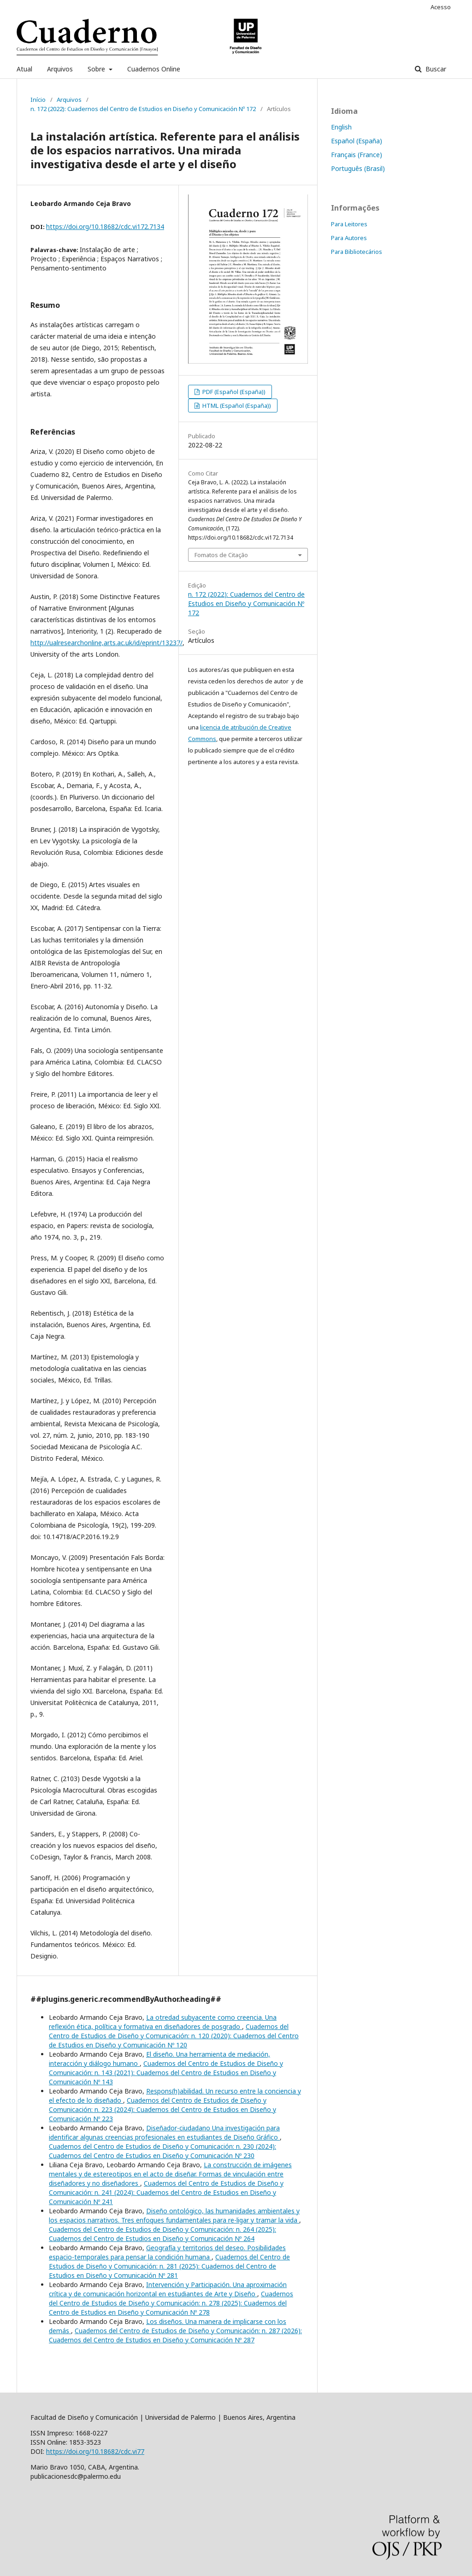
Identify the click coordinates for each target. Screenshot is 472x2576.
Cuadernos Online (153, 69)
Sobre (97, 69)
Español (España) (356, 140)
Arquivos (60, 69)
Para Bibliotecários (356, 251)
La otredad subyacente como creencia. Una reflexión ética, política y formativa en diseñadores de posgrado (163, 2022)
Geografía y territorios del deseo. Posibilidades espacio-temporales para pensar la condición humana (167, 2252)
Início (38, 99)
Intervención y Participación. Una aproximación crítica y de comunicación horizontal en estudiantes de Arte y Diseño (168, 2289)
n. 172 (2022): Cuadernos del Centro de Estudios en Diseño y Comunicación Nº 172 (143, 109)
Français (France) (356, 154)
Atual (24, 69)
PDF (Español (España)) (233, 392)
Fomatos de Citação (221, 555)
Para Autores (349, 238)
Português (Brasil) (358, 168)
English (341, 127)
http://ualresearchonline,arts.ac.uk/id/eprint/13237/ (106, 642)
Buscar (435, 69)
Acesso (441, 7)
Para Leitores (349, 224)
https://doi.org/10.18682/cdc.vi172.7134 (105, 226)
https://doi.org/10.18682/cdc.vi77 (95, 2451)
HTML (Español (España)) (236, 405)
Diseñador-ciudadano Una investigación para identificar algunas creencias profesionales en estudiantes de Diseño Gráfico (164, 2132)
